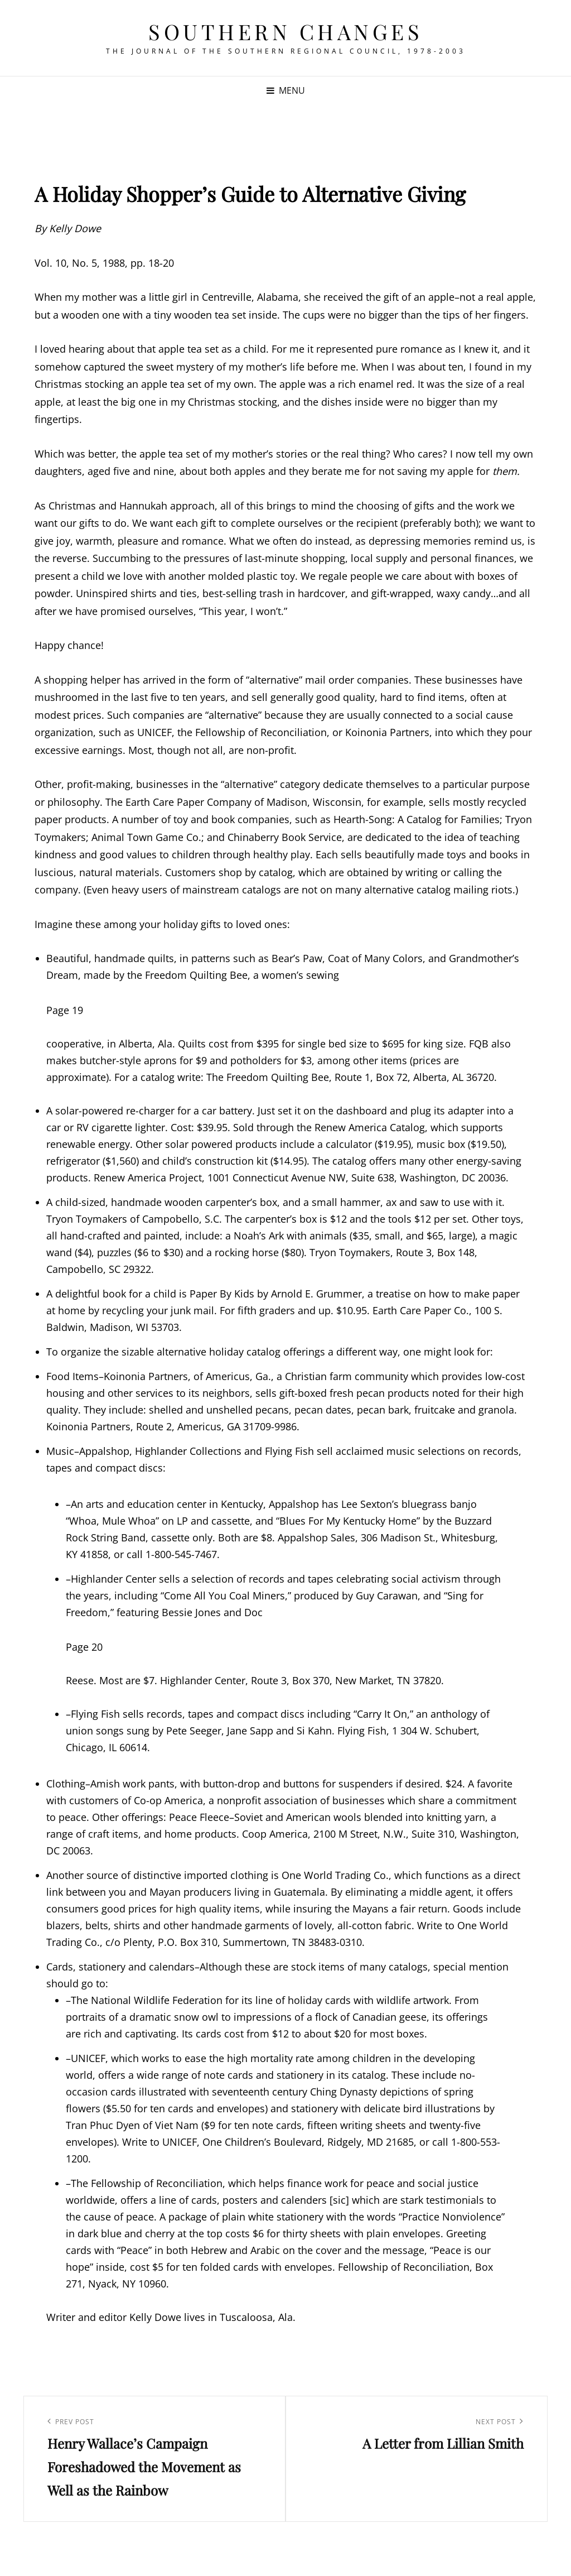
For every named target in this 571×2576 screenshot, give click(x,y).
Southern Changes (285, 31)
